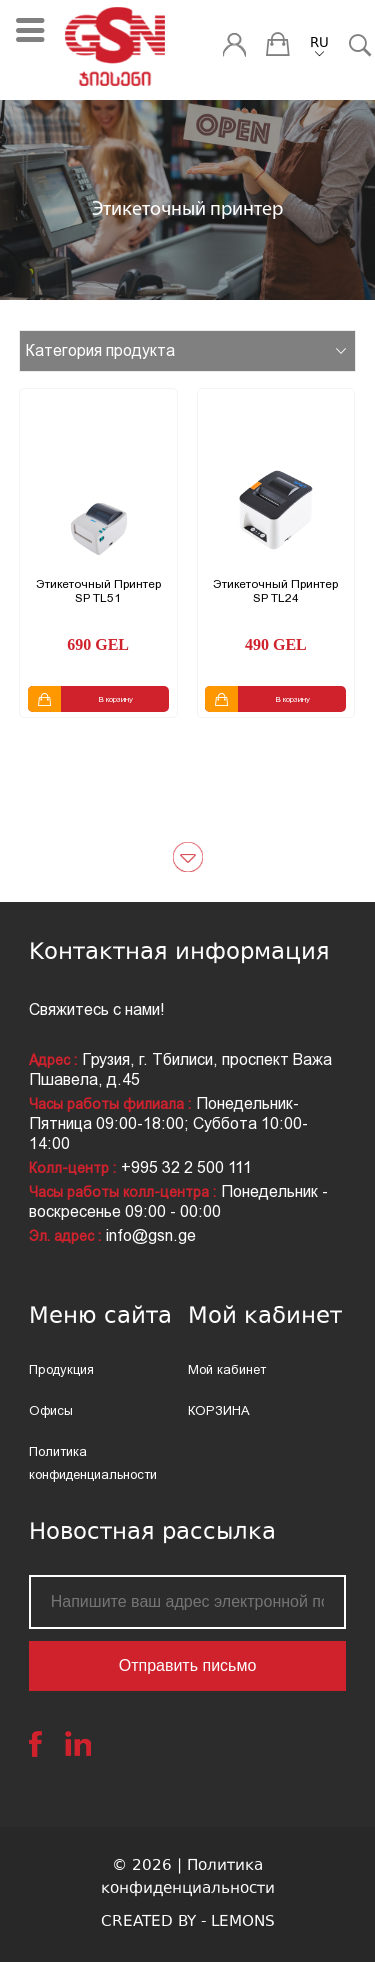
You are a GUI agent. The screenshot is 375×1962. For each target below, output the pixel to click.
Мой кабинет (227, 1369)
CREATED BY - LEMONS (188, 1922)
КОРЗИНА (219, 1410)
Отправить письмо (188, 1665)
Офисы (51, 1410)
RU (319, 44)
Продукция (61, 1369)
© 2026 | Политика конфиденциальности (188, 1878)
